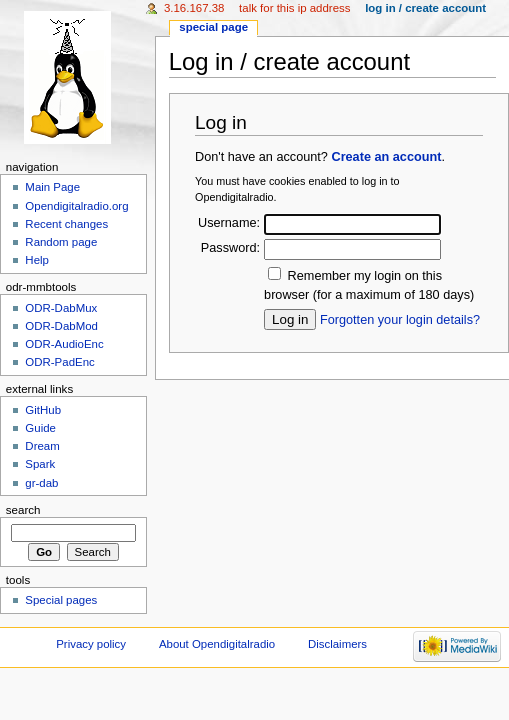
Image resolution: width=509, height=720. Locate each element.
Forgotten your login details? (400, 320)
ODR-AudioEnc (64, 344)
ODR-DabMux (61, 308)
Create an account (386, 157)
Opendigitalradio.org (76, 206)
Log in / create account (425, 8)
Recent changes (66, 224)
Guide (40, 428)
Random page (61, 242)
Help (37, 260)
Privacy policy (91, 644)
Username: (229, 223)
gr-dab (41, 483)
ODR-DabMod (61, 326)
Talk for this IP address (294, 8)
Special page (213, 27)
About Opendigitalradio (217, 644)
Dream (42, 446)
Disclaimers (337, 644)
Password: (230, 248)
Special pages (61, 600)
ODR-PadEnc (59, 362)
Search (23, 510)
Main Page (52, 187)
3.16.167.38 (194, 8)
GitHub (43, 410)
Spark (40, 464)
